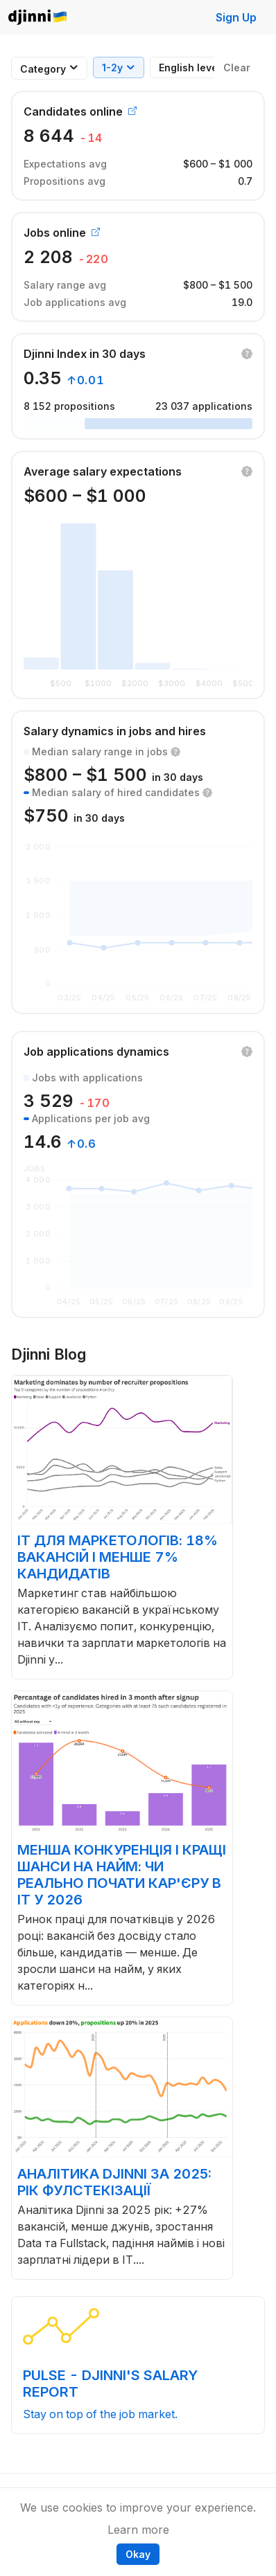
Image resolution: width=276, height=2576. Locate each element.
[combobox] (43, 69)
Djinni (38, 17)
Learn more (138, 2530)
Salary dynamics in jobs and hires (115, 731)
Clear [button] (236, 67)
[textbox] (43, 69)
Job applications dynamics (96, 1052)
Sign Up (236, 17)
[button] (246, 354)
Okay (138, 2554)
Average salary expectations (103, 471)
